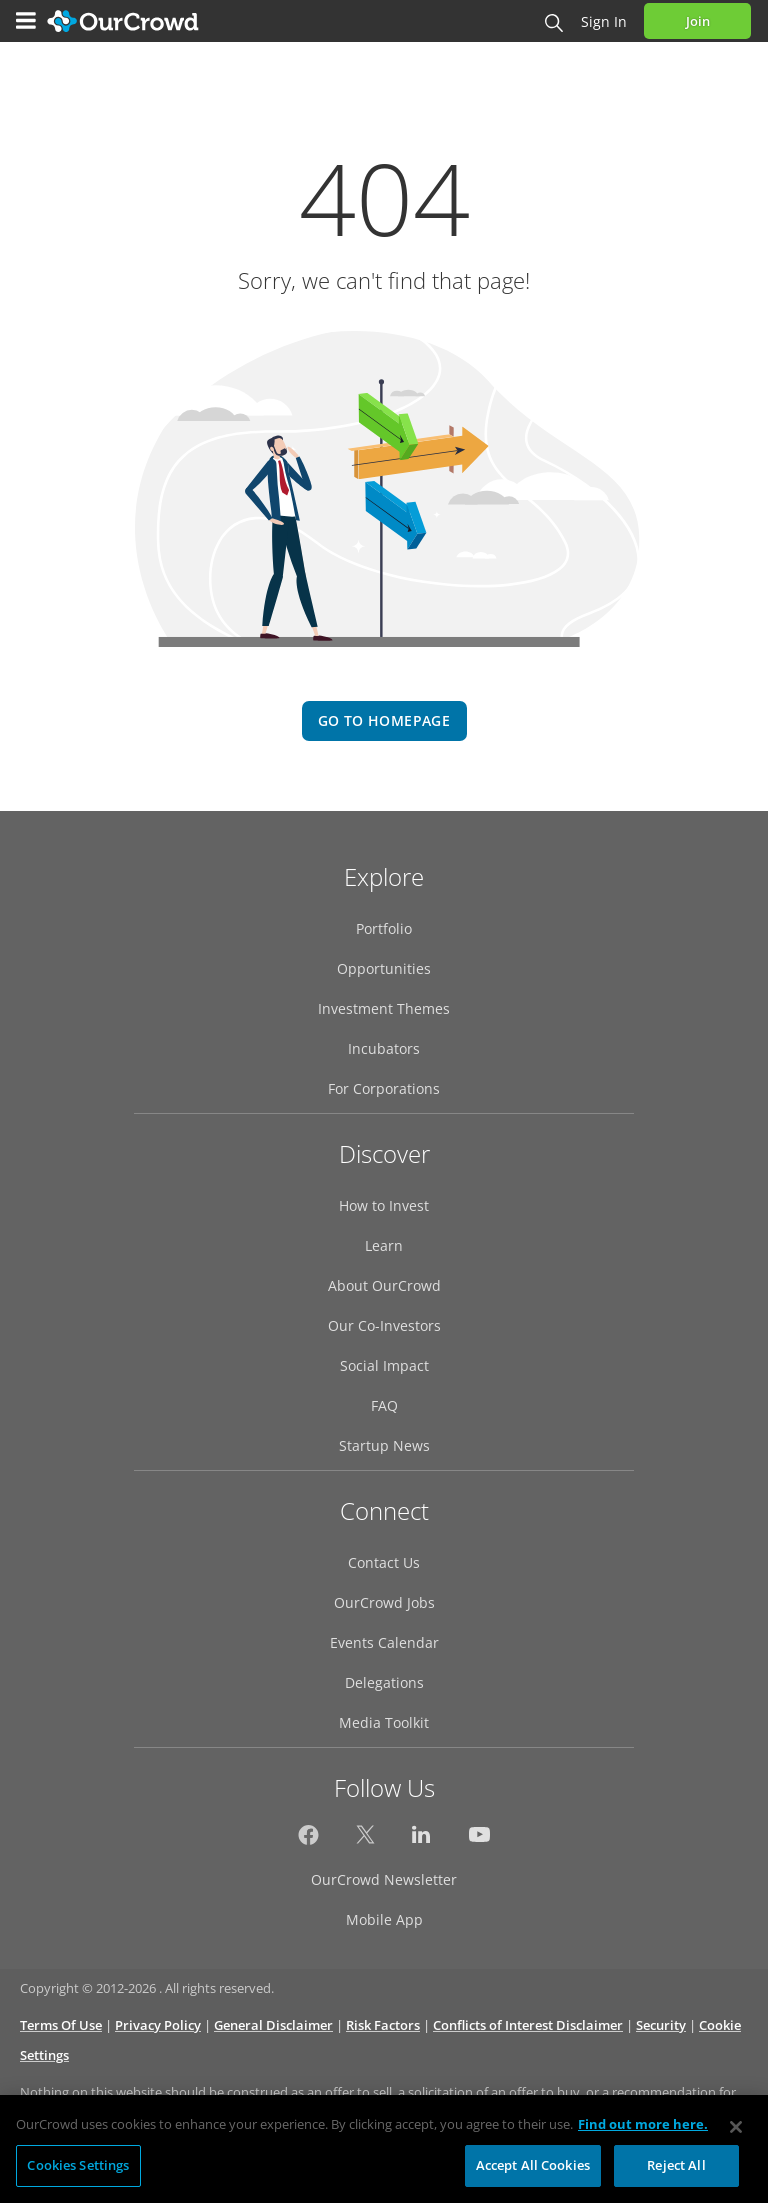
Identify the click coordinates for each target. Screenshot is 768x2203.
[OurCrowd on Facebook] (308, 1840)
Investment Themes (384, 1008)
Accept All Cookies (533, 2171)
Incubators (384, 1048)
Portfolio (384, 928)
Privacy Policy (158, 2025)
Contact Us (384, 1562)
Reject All (676, 2171)
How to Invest (384, 1205)
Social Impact (384, 1365)
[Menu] (26, 21)
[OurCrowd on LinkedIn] (422, 1840)
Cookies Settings (78, 2171)
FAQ (384, 1405)
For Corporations (384, 1088)
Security (661, 2025)
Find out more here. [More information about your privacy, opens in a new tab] (643, 2130)
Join (698, 21)
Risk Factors (383, 2025)
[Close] (736, 2133)
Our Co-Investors (384, 1325)
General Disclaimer (273, 2025)
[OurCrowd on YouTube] (479, 1840)
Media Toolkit (384, 1722)
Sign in (604, 21)
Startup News (384, 1445)
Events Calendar (384, 1642)
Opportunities (384, 968)
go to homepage (384, 720)
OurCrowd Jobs (384, 1602)
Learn (384, 1245)
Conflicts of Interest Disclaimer (528, 2025)
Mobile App (384, 1919)
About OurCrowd (384, 1285)
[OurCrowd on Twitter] (365, 1840)
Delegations (384, 1682)
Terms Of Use (61, 2025)
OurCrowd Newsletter (384, 1879)
